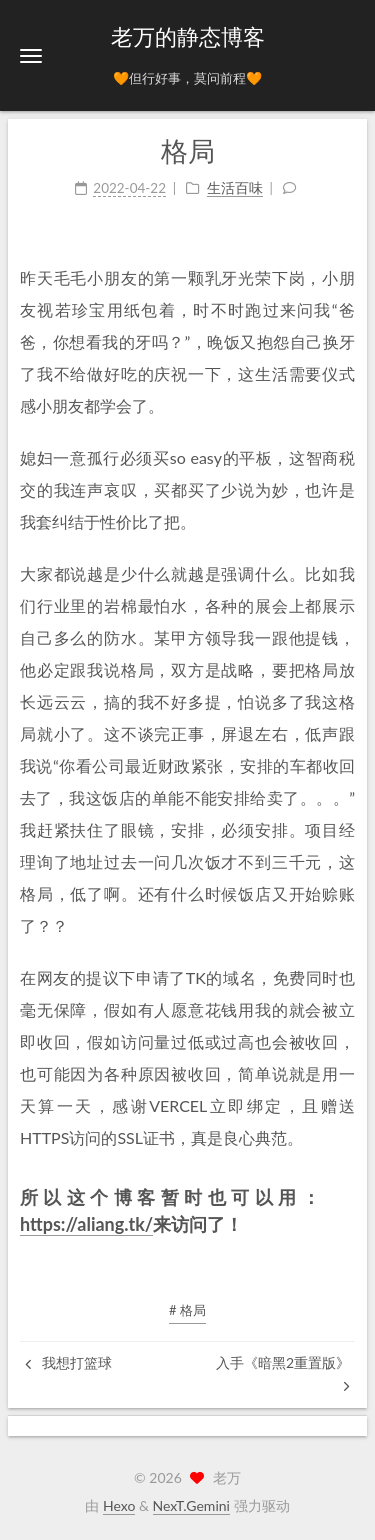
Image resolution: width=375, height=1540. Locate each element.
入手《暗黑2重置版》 (283, 1373)
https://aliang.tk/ (86, 1224)
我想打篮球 (68, 1362)
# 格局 (187, 1310)
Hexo (119, 1505)
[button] (31, 55)
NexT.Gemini (191, 1505)
